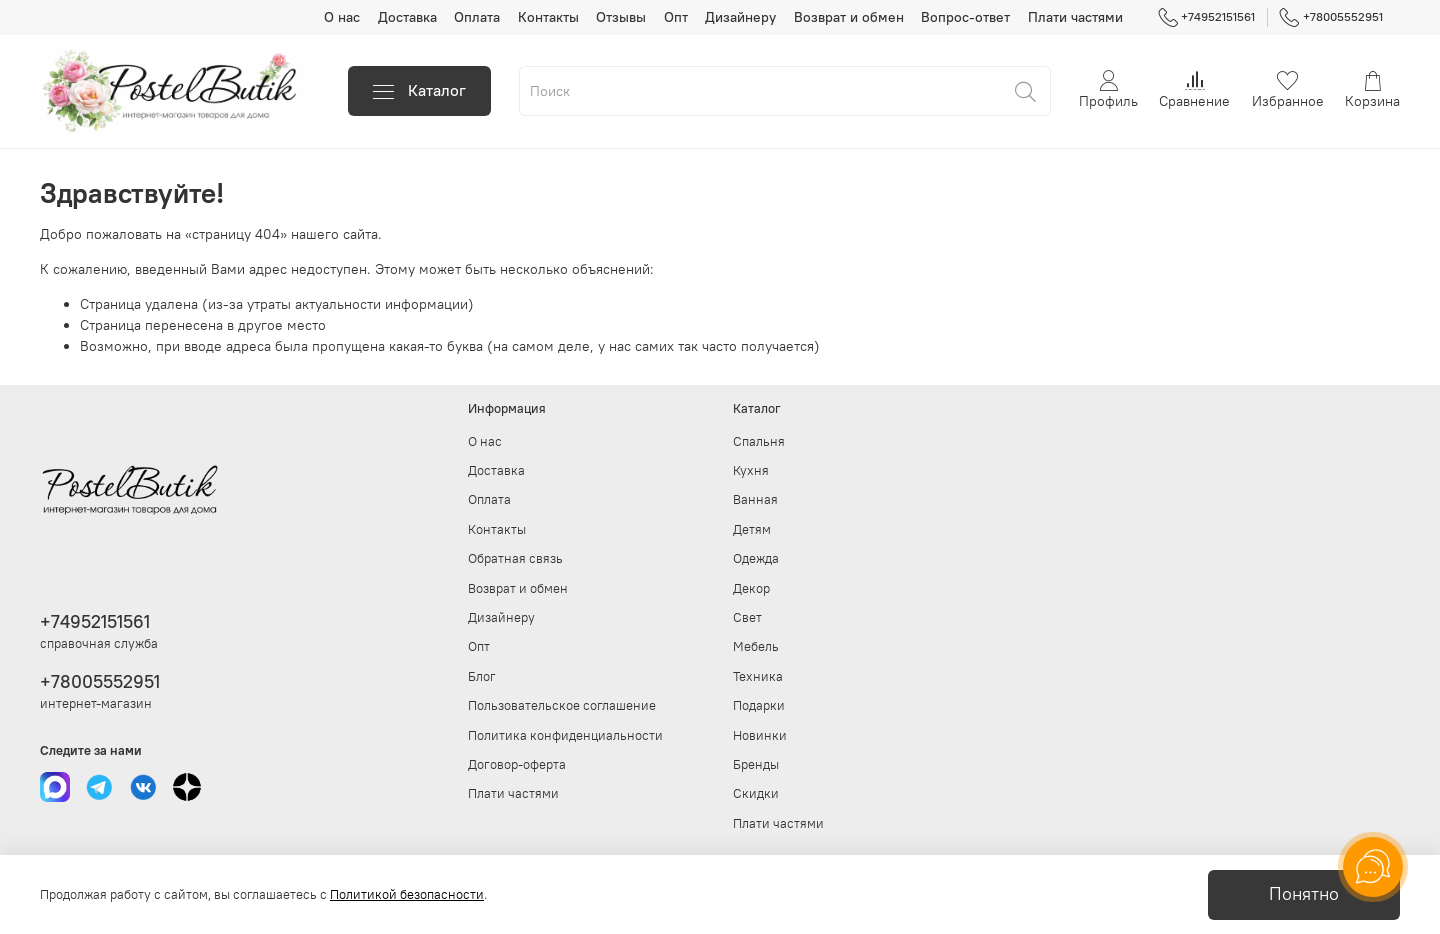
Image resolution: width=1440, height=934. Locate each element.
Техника (758, 676)
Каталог (419, 90)
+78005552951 (1331, 17)
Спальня (759, 441)
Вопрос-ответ (965, 17)
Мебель (756, 646)
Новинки (760, 735)
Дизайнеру (740, 17)
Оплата (477, 17)
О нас (342, 17)
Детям (752, 529)
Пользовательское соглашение (562, 705)
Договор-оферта (517, 764)
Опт (676, 17)
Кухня (751, 470)
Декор (751, 588)
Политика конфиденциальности (565, 735)
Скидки (756, 793)
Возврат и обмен (849, 17)
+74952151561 (1207, 17)
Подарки (759, 705)
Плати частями (1075, 17)
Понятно (1304, 894)
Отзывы (621, 17)
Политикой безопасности (407, 894)
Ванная (755, 499)
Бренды (756, 764)
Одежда (756, 558)
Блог (482, 676)
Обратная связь (515, 558)
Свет (747, 617)
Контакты (548, 17)
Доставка (407, 17)
